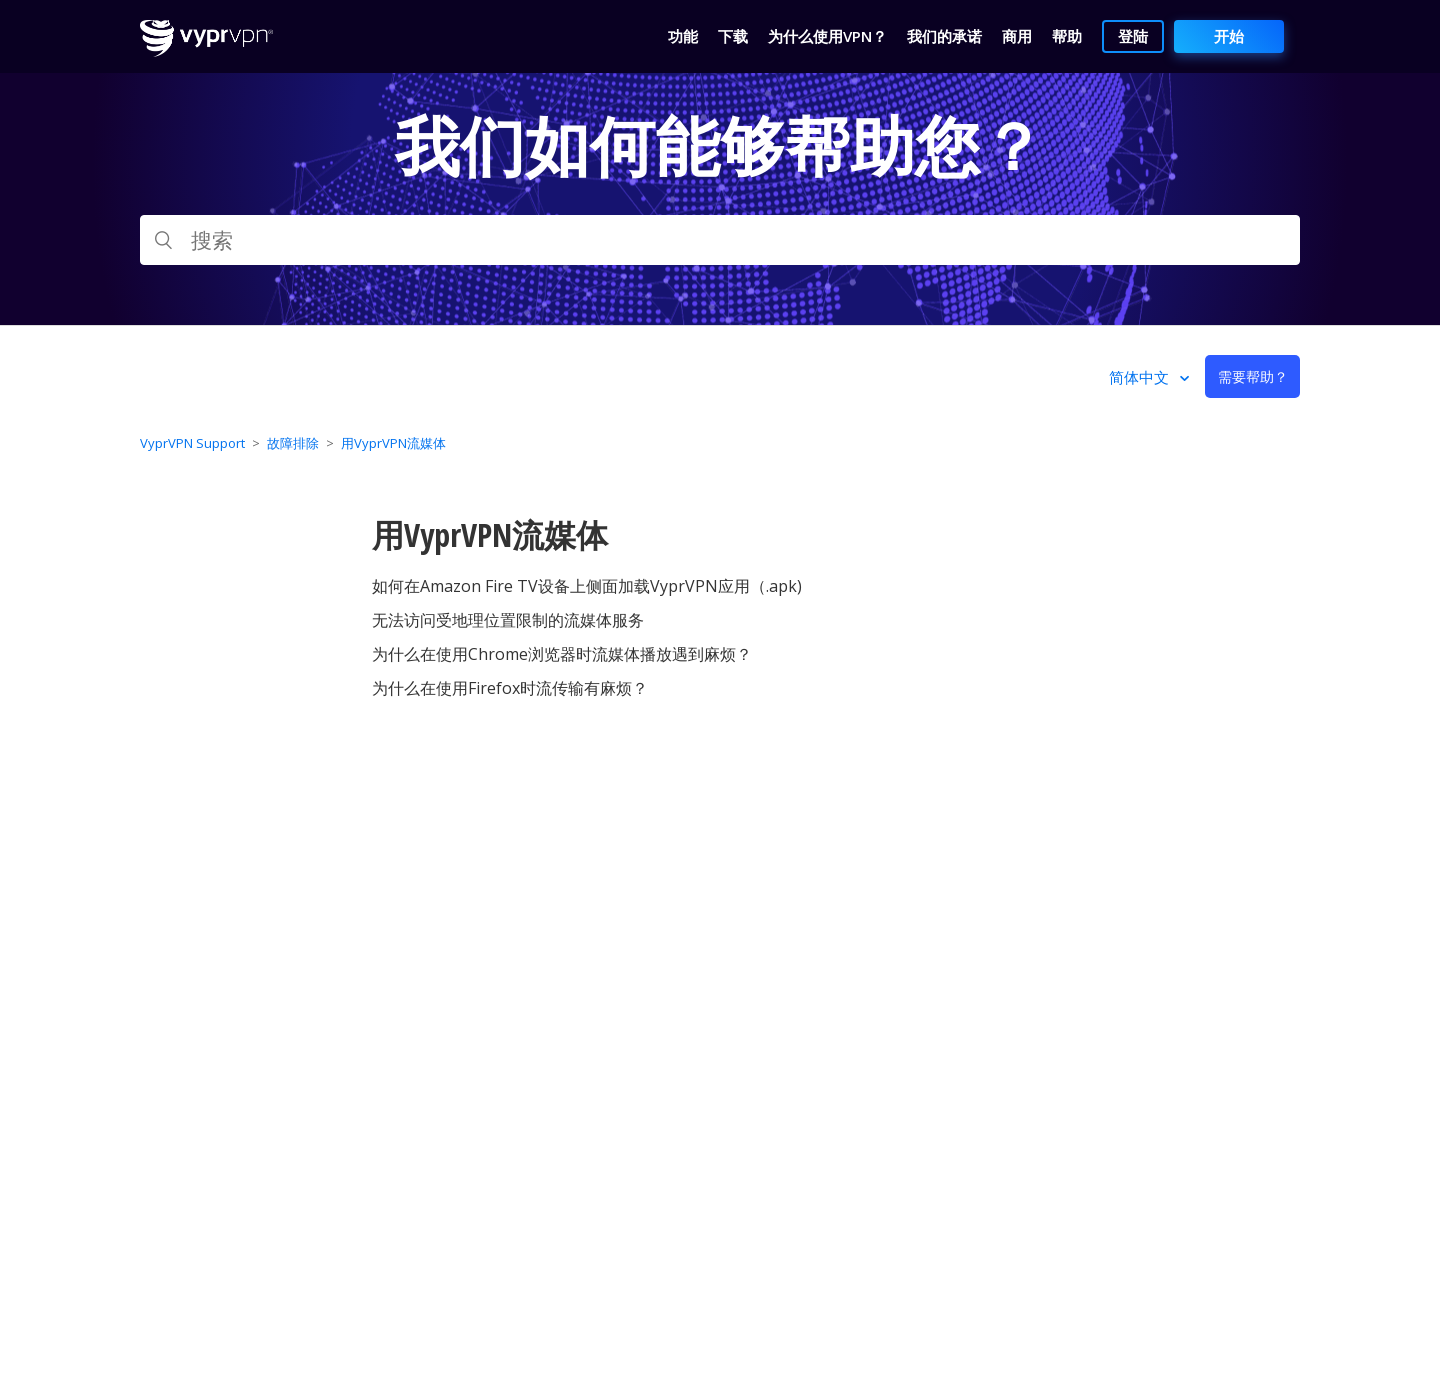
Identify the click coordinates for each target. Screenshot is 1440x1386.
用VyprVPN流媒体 (393, 443)
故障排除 (293, 443)
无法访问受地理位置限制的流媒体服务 (508, 620)
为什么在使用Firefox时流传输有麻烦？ (510, 688)
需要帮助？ (1253, 376)
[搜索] (720, 240)
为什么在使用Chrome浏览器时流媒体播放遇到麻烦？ (562, 654)
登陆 (1133, 36)
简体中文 (1141, 377)
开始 (1229, 36)
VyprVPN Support (192, 443)
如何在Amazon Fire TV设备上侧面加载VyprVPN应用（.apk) (587, 586)
